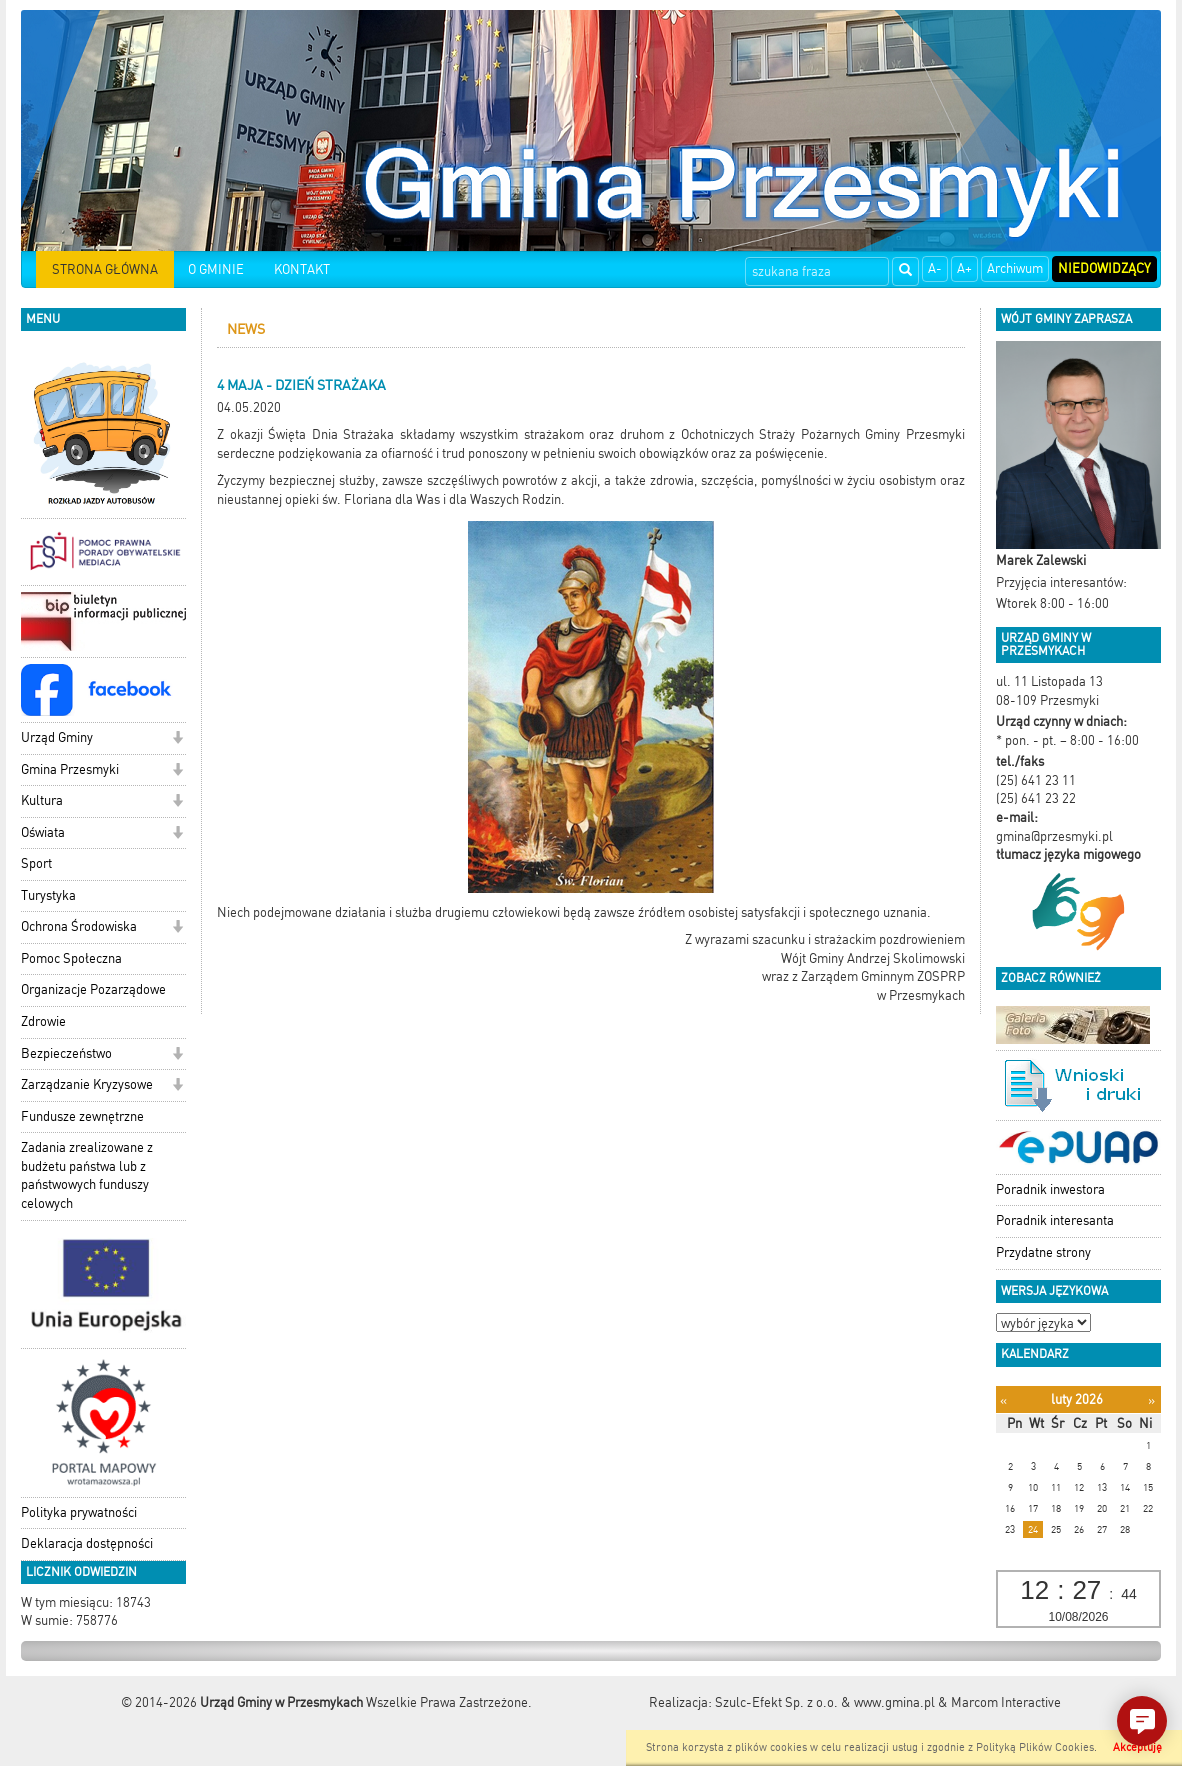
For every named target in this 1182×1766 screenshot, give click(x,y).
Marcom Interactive (1006, 1702)
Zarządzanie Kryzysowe (87, 1084)
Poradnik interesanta (1055, 1220)
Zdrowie (43, 1021)
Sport (36, 863)
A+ (964, 268)
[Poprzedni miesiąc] (1003, 1400)
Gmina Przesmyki (70, 769)
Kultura (42, 800)
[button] (177, 739)
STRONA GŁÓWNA (105, 269)
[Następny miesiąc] (1151, 1400)
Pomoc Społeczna (71, 958)
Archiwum (1015, 268)
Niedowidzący (1104, 268)
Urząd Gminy (57, 737)
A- (935, 268)
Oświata (43, 832)
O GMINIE (216, 269)
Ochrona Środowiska (79, 926)
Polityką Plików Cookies (1035, 1747)
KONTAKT (302, 269)
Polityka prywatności (79, 1512)
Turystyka (48, 895)
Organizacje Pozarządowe (93, 989)
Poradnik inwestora (1050, 1189)
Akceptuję (1137, 1747)
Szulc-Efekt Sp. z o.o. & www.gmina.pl (825, 1702)
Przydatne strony (1043, 1252)
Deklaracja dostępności (87, 1543)
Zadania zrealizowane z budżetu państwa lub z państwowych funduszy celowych (87, 1175)
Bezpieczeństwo (66, 1053)
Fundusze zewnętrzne (82, 1116)
